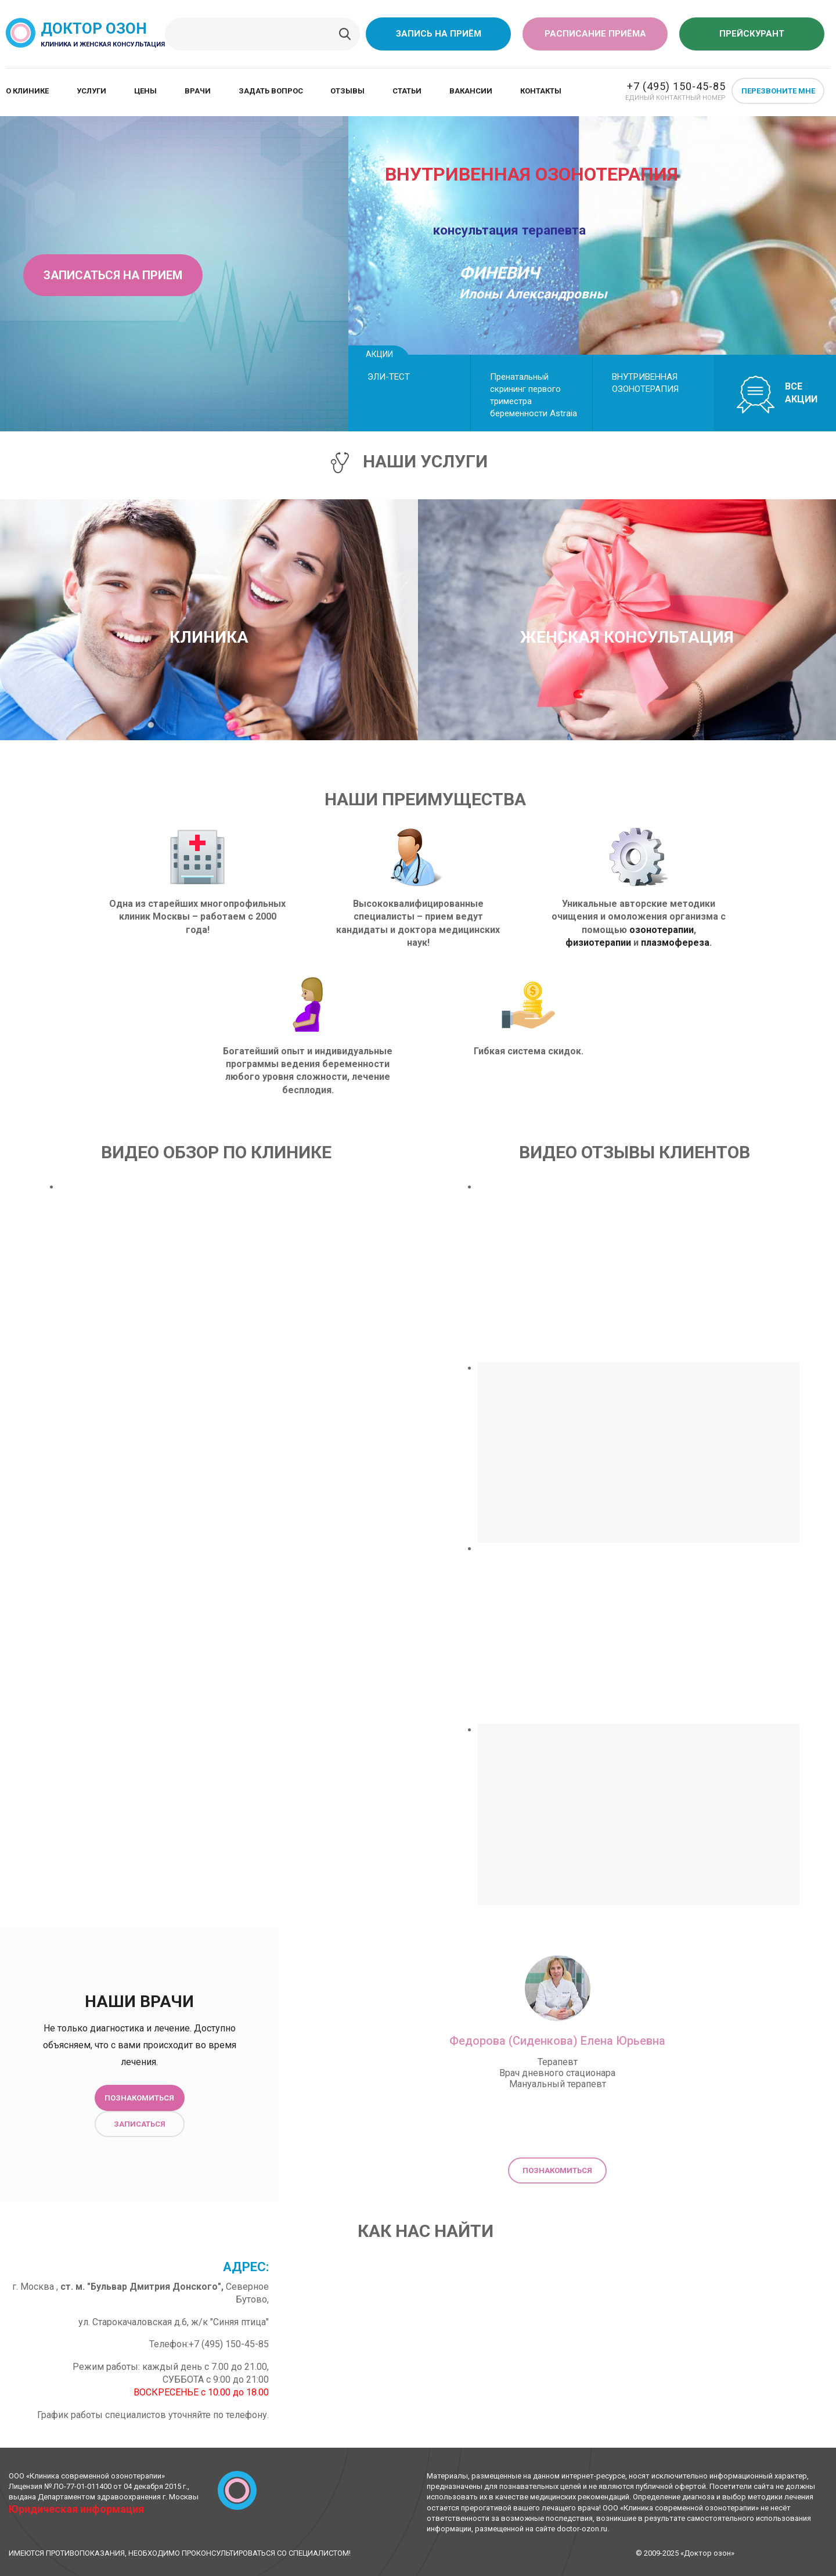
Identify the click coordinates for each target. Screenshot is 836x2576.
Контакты (540, 91)
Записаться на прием (113, 275)
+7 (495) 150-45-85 (676, 86)
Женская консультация (627, 637)
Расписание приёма (595, 33)
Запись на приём (438, 33)
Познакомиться (139, 2098)
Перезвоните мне (778, 91)
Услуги (91, 91)
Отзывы (347, 91)
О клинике (27, 91)
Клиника (209, 637)
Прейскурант (751, 33)
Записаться (139, 2124)
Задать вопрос (271, 91)
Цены (145, 91)
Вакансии (470, 91)
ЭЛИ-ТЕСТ (388, 377)
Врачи (198, 91)
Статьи (406, 91)
